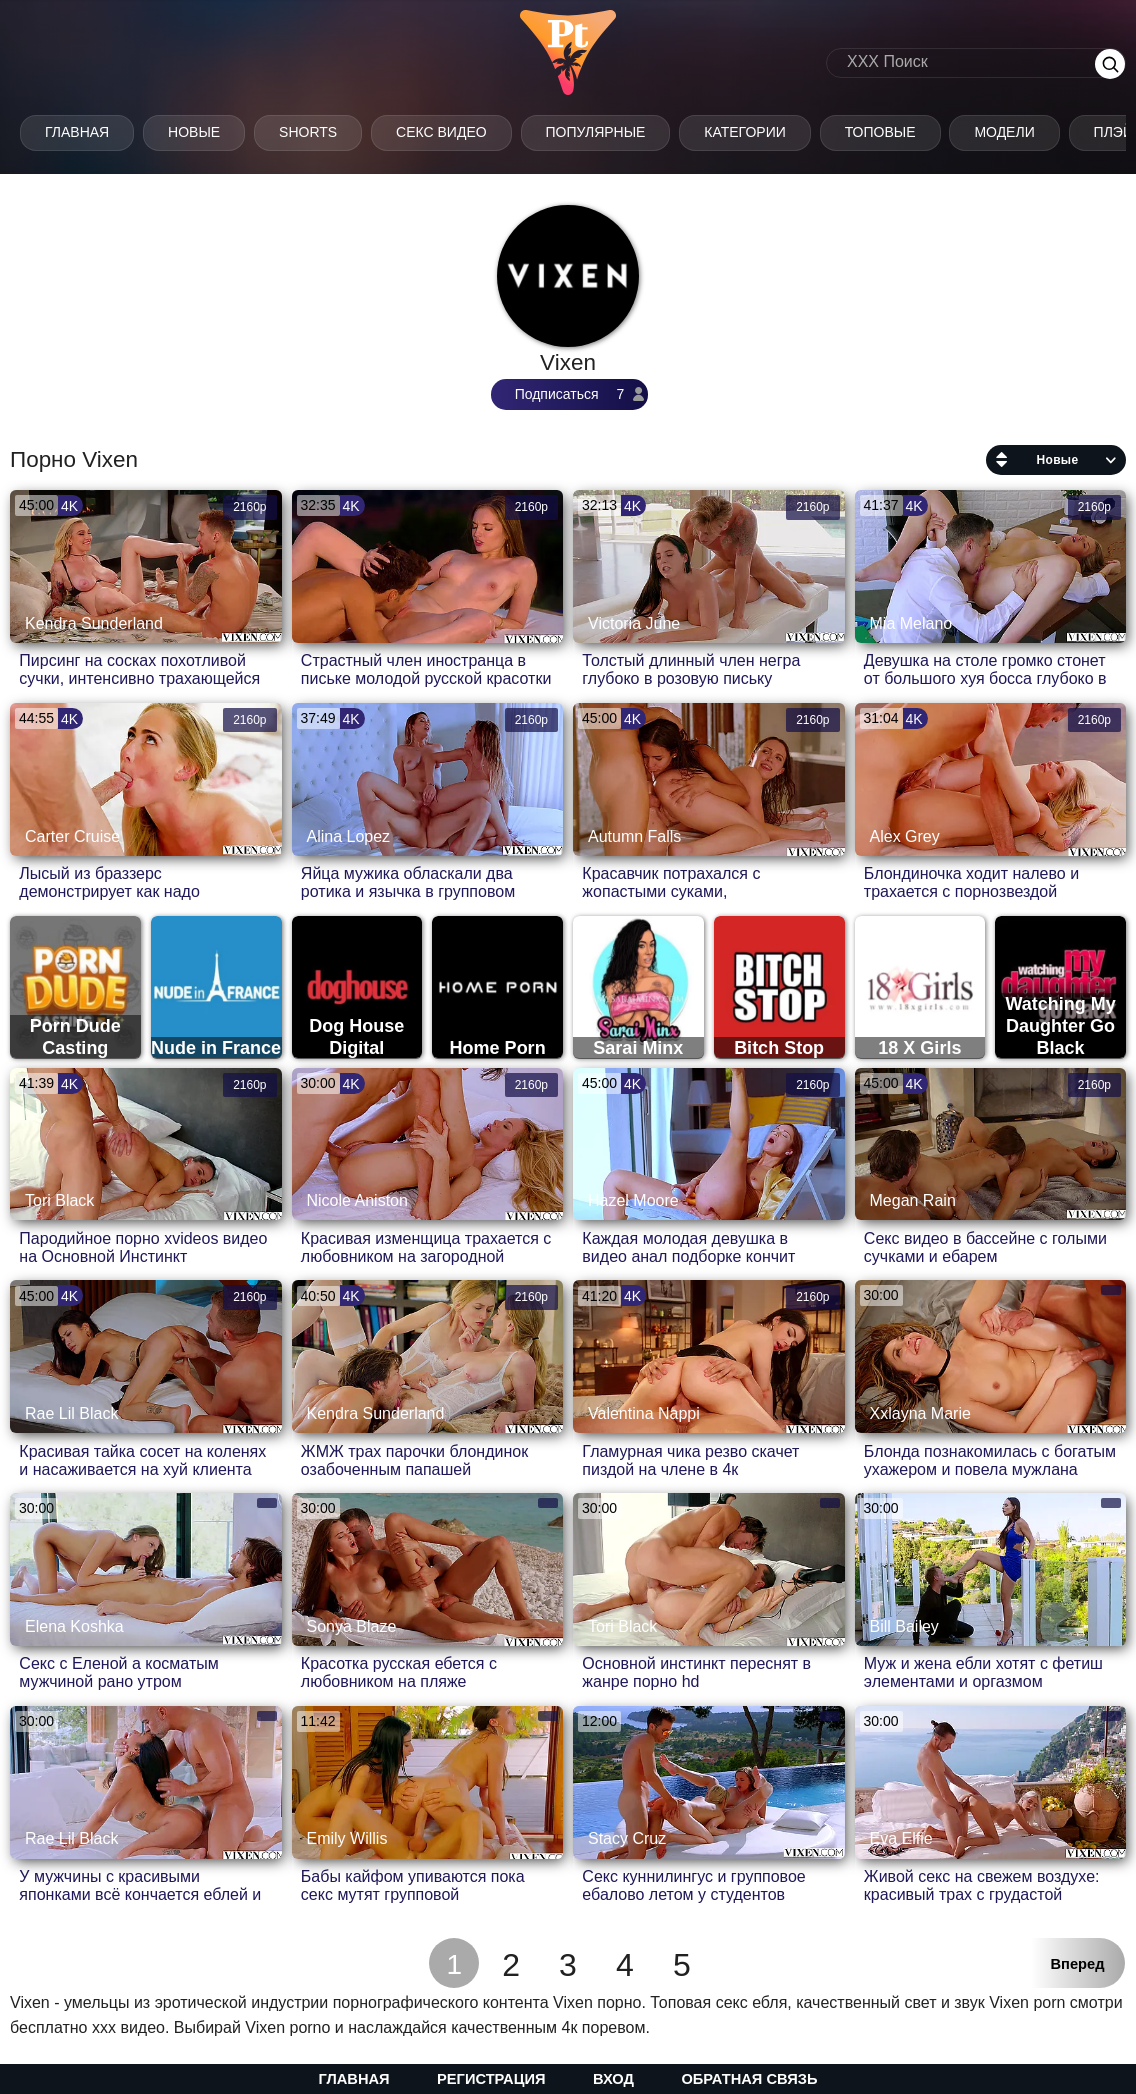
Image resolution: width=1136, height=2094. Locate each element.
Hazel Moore (633, 1200)
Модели (1004, 132)
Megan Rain (913, 1200)
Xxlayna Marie (920, 1413)
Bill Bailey (904, 1626)
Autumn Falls (634, 836)
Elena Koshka (74, 1626)
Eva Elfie (901, 1838)
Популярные (596, 132)
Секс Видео (441, 132)
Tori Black (59, 1200)
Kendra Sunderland (94, 623)
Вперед (1078, 1964)
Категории (744, 132)
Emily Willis (347, 1838)
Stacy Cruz (627, 1838)
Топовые (880, 132)
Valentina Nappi (644, 1413)
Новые (194, 132)
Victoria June (634, 623)
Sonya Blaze (352, 1626)
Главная (77, 132)
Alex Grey (905, 836)
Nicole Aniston (357, 1200)
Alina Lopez (349, 836)
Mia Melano (911, 623)
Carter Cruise (72, 836)
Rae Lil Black (71, 1413)
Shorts (308, 132)
